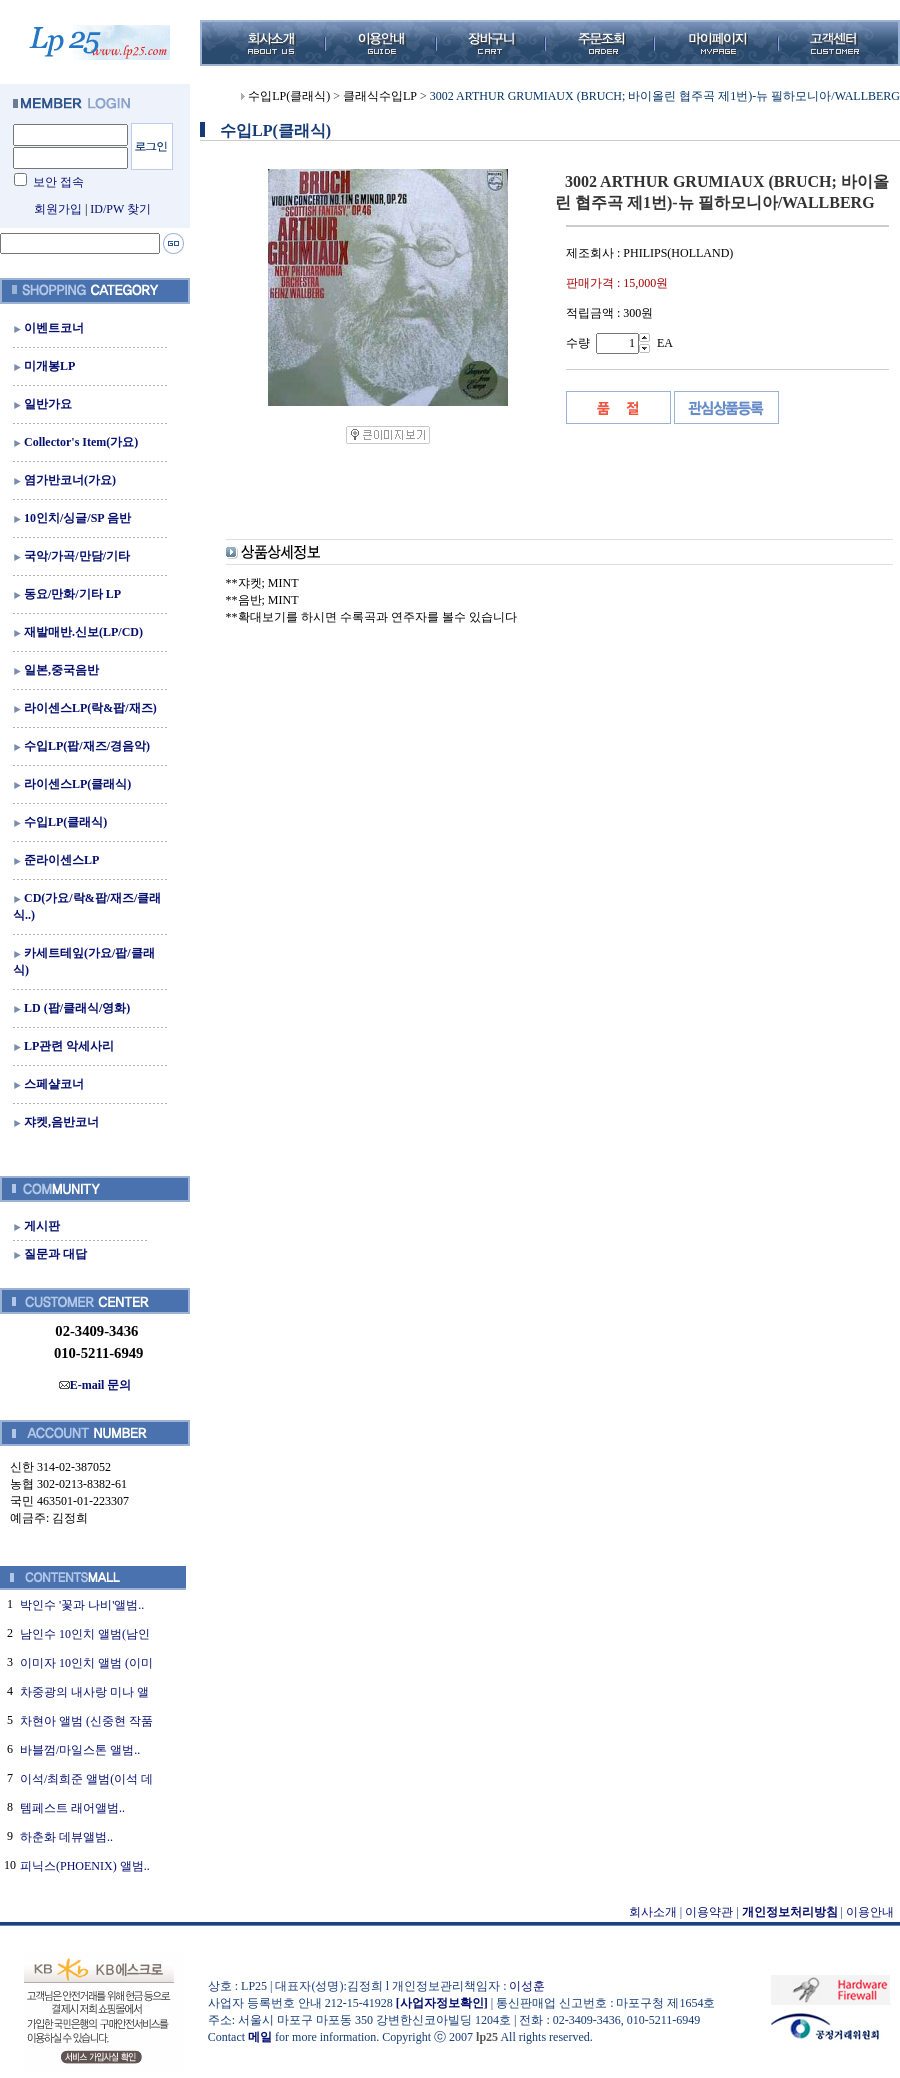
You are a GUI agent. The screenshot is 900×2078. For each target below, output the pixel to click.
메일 (260, 2037)
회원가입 (58, 209)
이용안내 (870, 1912)
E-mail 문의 (95, 1385)
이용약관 (709, 1912)
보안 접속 (58, 182)
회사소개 (653, 1912)
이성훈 (527, 1986)
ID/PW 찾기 (120, 209)
